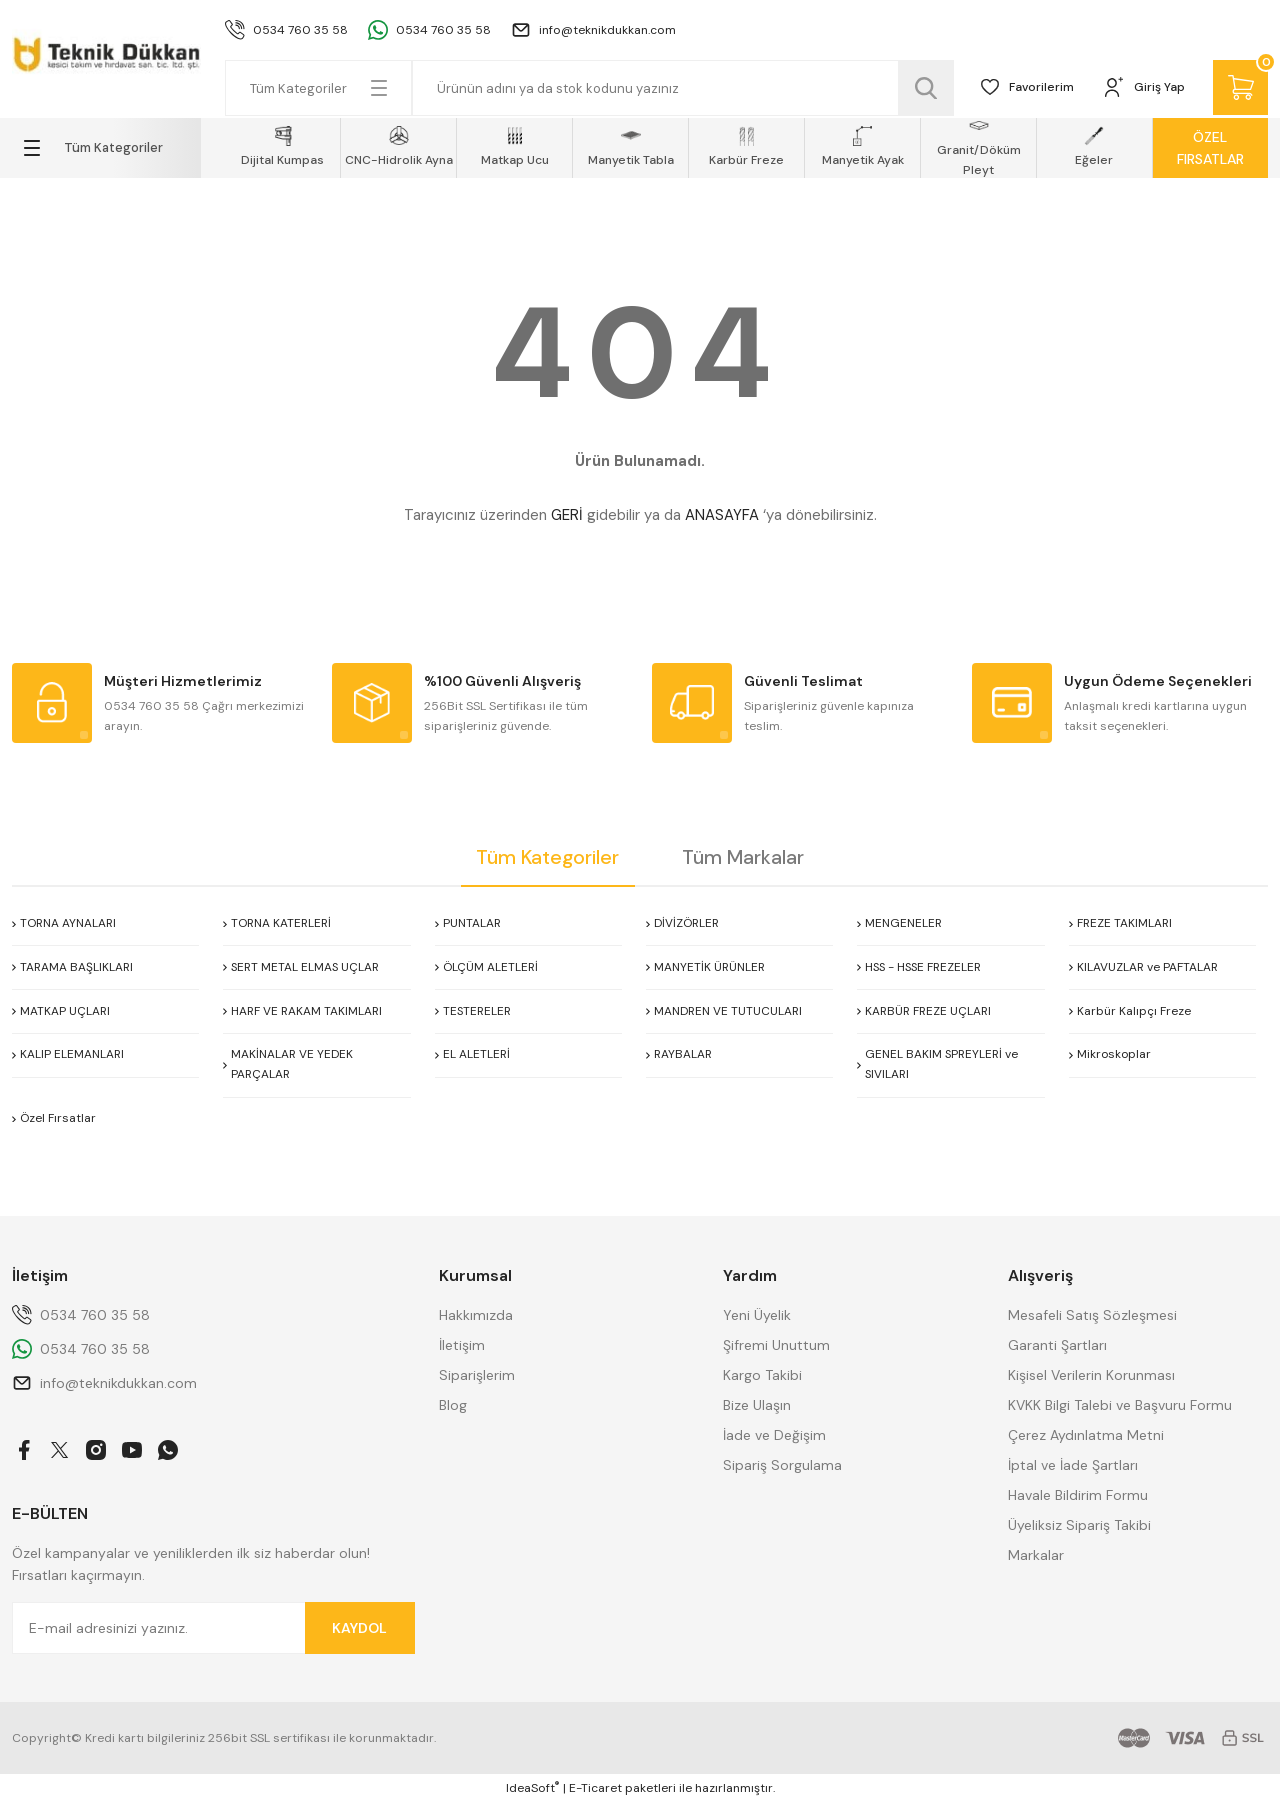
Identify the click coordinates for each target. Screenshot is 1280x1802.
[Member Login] (1142, 88)
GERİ (567, 515)
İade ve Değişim (774, 1435)
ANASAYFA (722, 515)
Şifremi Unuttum (776, 1345)
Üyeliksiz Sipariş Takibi (1079, 1525)
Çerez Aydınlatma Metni (1086, 1435)
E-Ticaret (595, 1788)
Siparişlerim (477, 1375)
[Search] (681, 88)
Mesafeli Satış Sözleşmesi (1092, 1315)
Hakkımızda (476, 1315)
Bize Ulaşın (757, 1405)
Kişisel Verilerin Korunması (1091, 1375)
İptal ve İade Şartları (1073, 1465)
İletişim (462, 1345)
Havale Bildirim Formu (1078, 1495)
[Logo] (106, 51)
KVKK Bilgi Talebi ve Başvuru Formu (1120, 1405)
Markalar (1036, 1555)
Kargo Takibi (762, 1375)
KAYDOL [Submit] (359, 1628)
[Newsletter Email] (213, 1628)
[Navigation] (106, 148)
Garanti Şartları (1057, 1345)
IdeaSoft (532, 1787)
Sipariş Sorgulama (782, 1465)
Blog (453, 1405)
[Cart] (1240, 88)
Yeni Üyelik (757, 1315)
